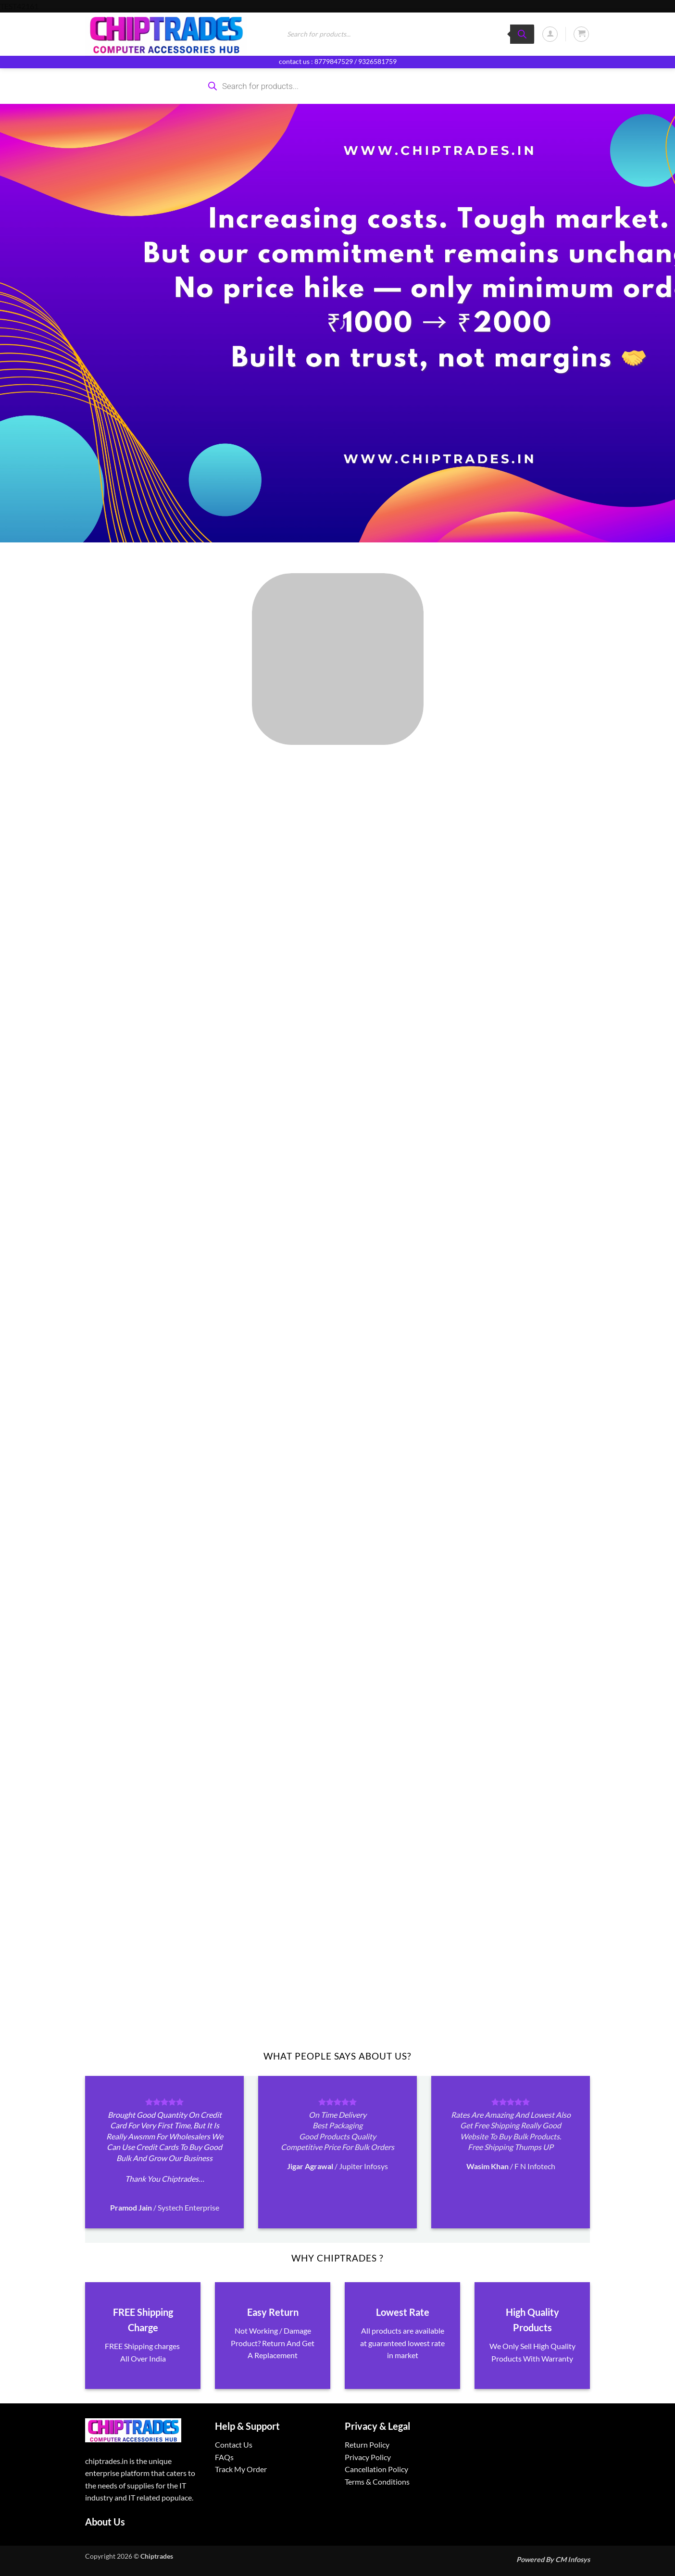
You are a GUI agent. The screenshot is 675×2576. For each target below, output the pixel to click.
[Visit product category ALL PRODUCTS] (337, 659)
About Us (105, 2521)
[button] (550, 34)
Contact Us (233, 2444)
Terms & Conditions (377, 2481)
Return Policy (367, 2444)
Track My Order (241, 2469)
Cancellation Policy (376, 2469)
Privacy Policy (368, 2457)
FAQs (224, 2457)
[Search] (522, 34)
